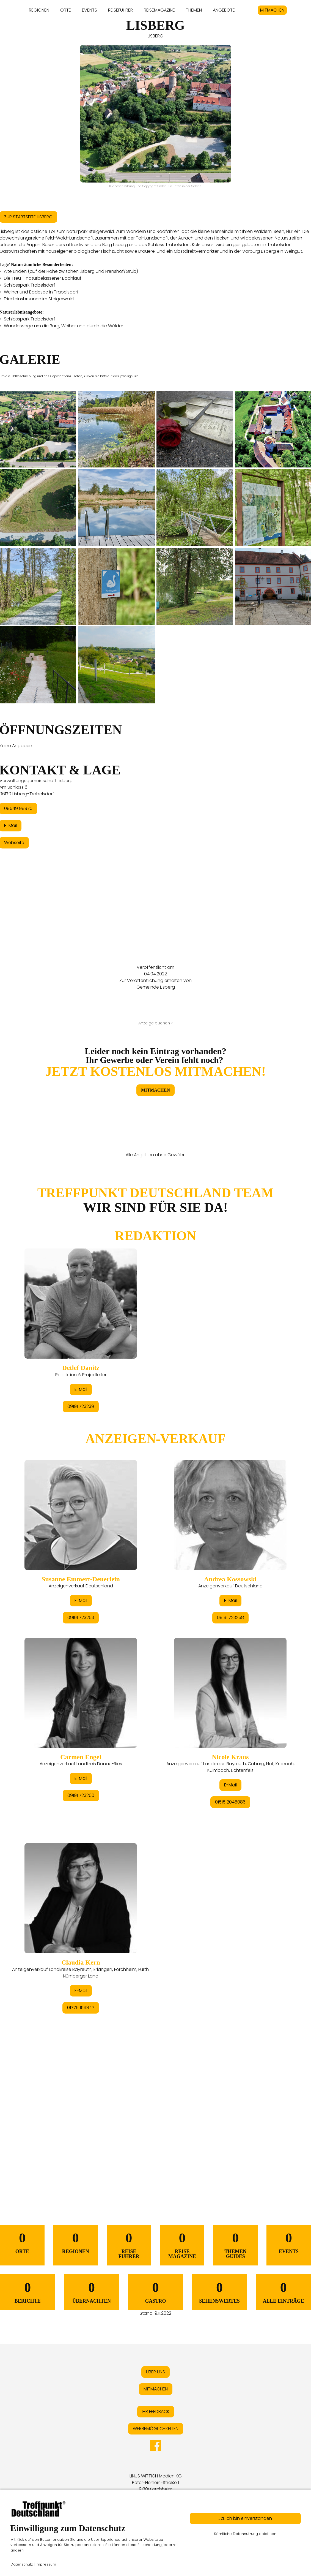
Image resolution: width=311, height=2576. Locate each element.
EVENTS (89, 10)
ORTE (65, 10)
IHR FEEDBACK (155, 2411)
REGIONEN (39, 10)
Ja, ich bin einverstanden (245, 2518)
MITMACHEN (272, 10)
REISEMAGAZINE (159, 10)
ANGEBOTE (224, 10)
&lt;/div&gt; (155, 1674)
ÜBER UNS (155, 2372)
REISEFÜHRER (120, 10)
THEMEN (194, 10)
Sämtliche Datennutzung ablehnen (245, 2533)
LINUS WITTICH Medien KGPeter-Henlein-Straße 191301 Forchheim (156, 2482)
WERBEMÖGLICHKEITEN (155, 2428)
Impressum (46, 2564)
